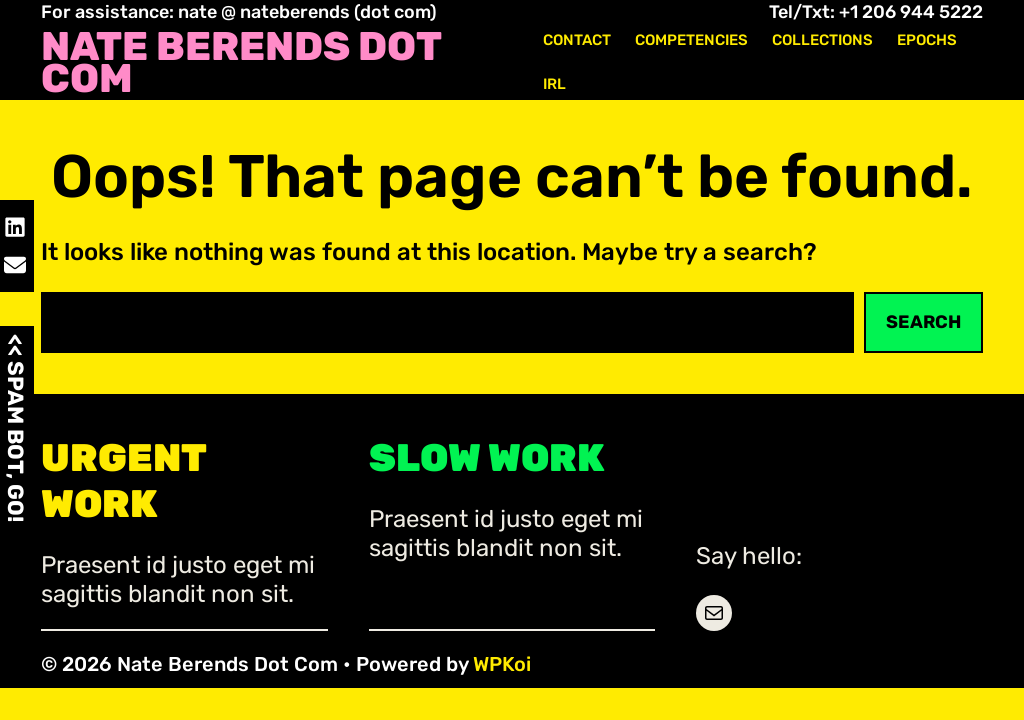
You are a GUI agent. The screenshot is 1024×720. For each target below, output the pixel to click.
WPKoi (502, 664)
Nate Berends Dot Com (241, 63)
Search (923, 322)
